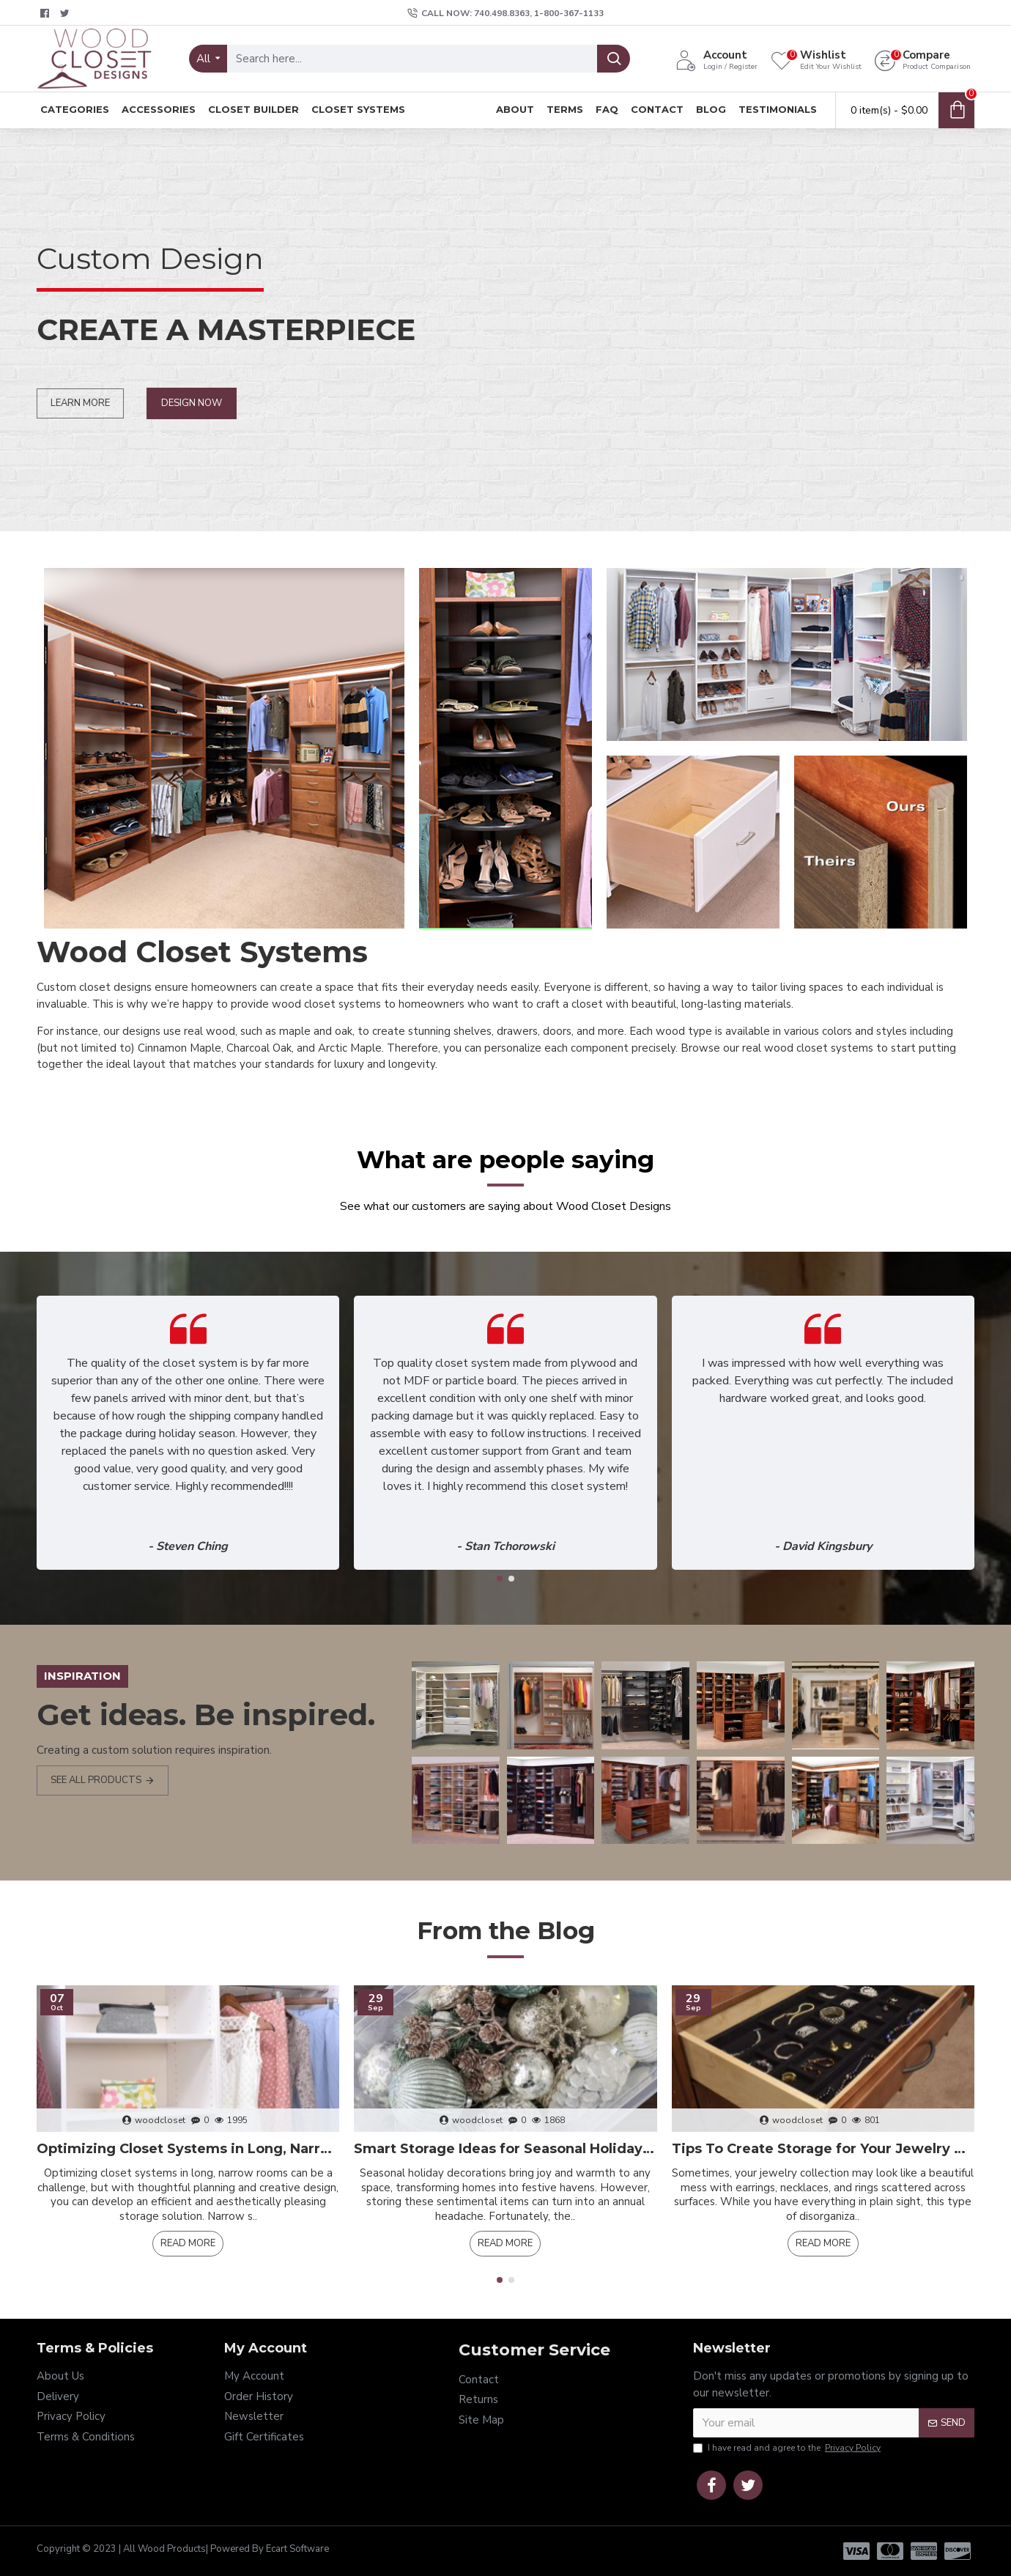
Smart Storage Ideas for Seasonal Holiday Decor (505, 2149)
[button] (500, 1579)
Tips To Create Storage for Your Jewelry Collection (823, 2149)
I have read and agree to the (788, 2447)
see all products (96, 1780)
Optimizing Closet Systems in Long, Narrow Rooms (188, 2149)
